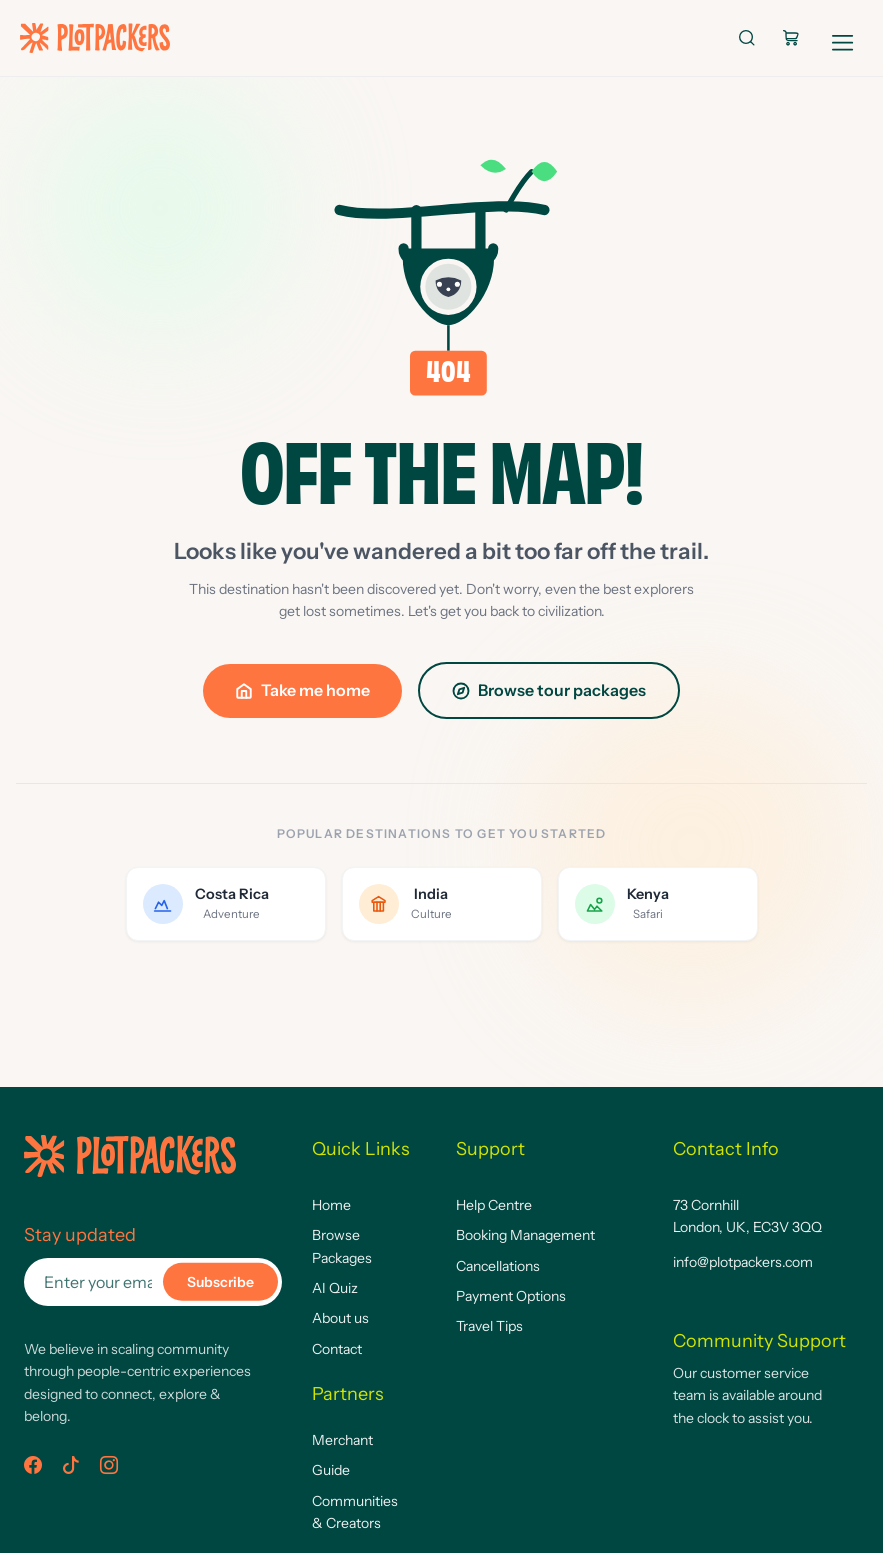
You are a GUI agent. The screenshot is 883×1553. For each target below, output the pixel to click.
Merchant (342, 1440)
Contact (337, 1349)
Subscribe (220, 1282)
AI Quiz (335, 1288)
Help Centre (494, 1205)
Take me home (302, 690)
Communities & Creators (355, 1512)
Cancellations (498, 1266)
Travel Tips (489, 1326)
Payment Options (511, 1296)
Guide (331, 1470)
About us (340, 1318)
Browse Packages (342, 1246)
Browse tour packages (549, 690)
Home (331, 1205)
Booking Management (525, 1235)
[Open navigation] (843, 38)
